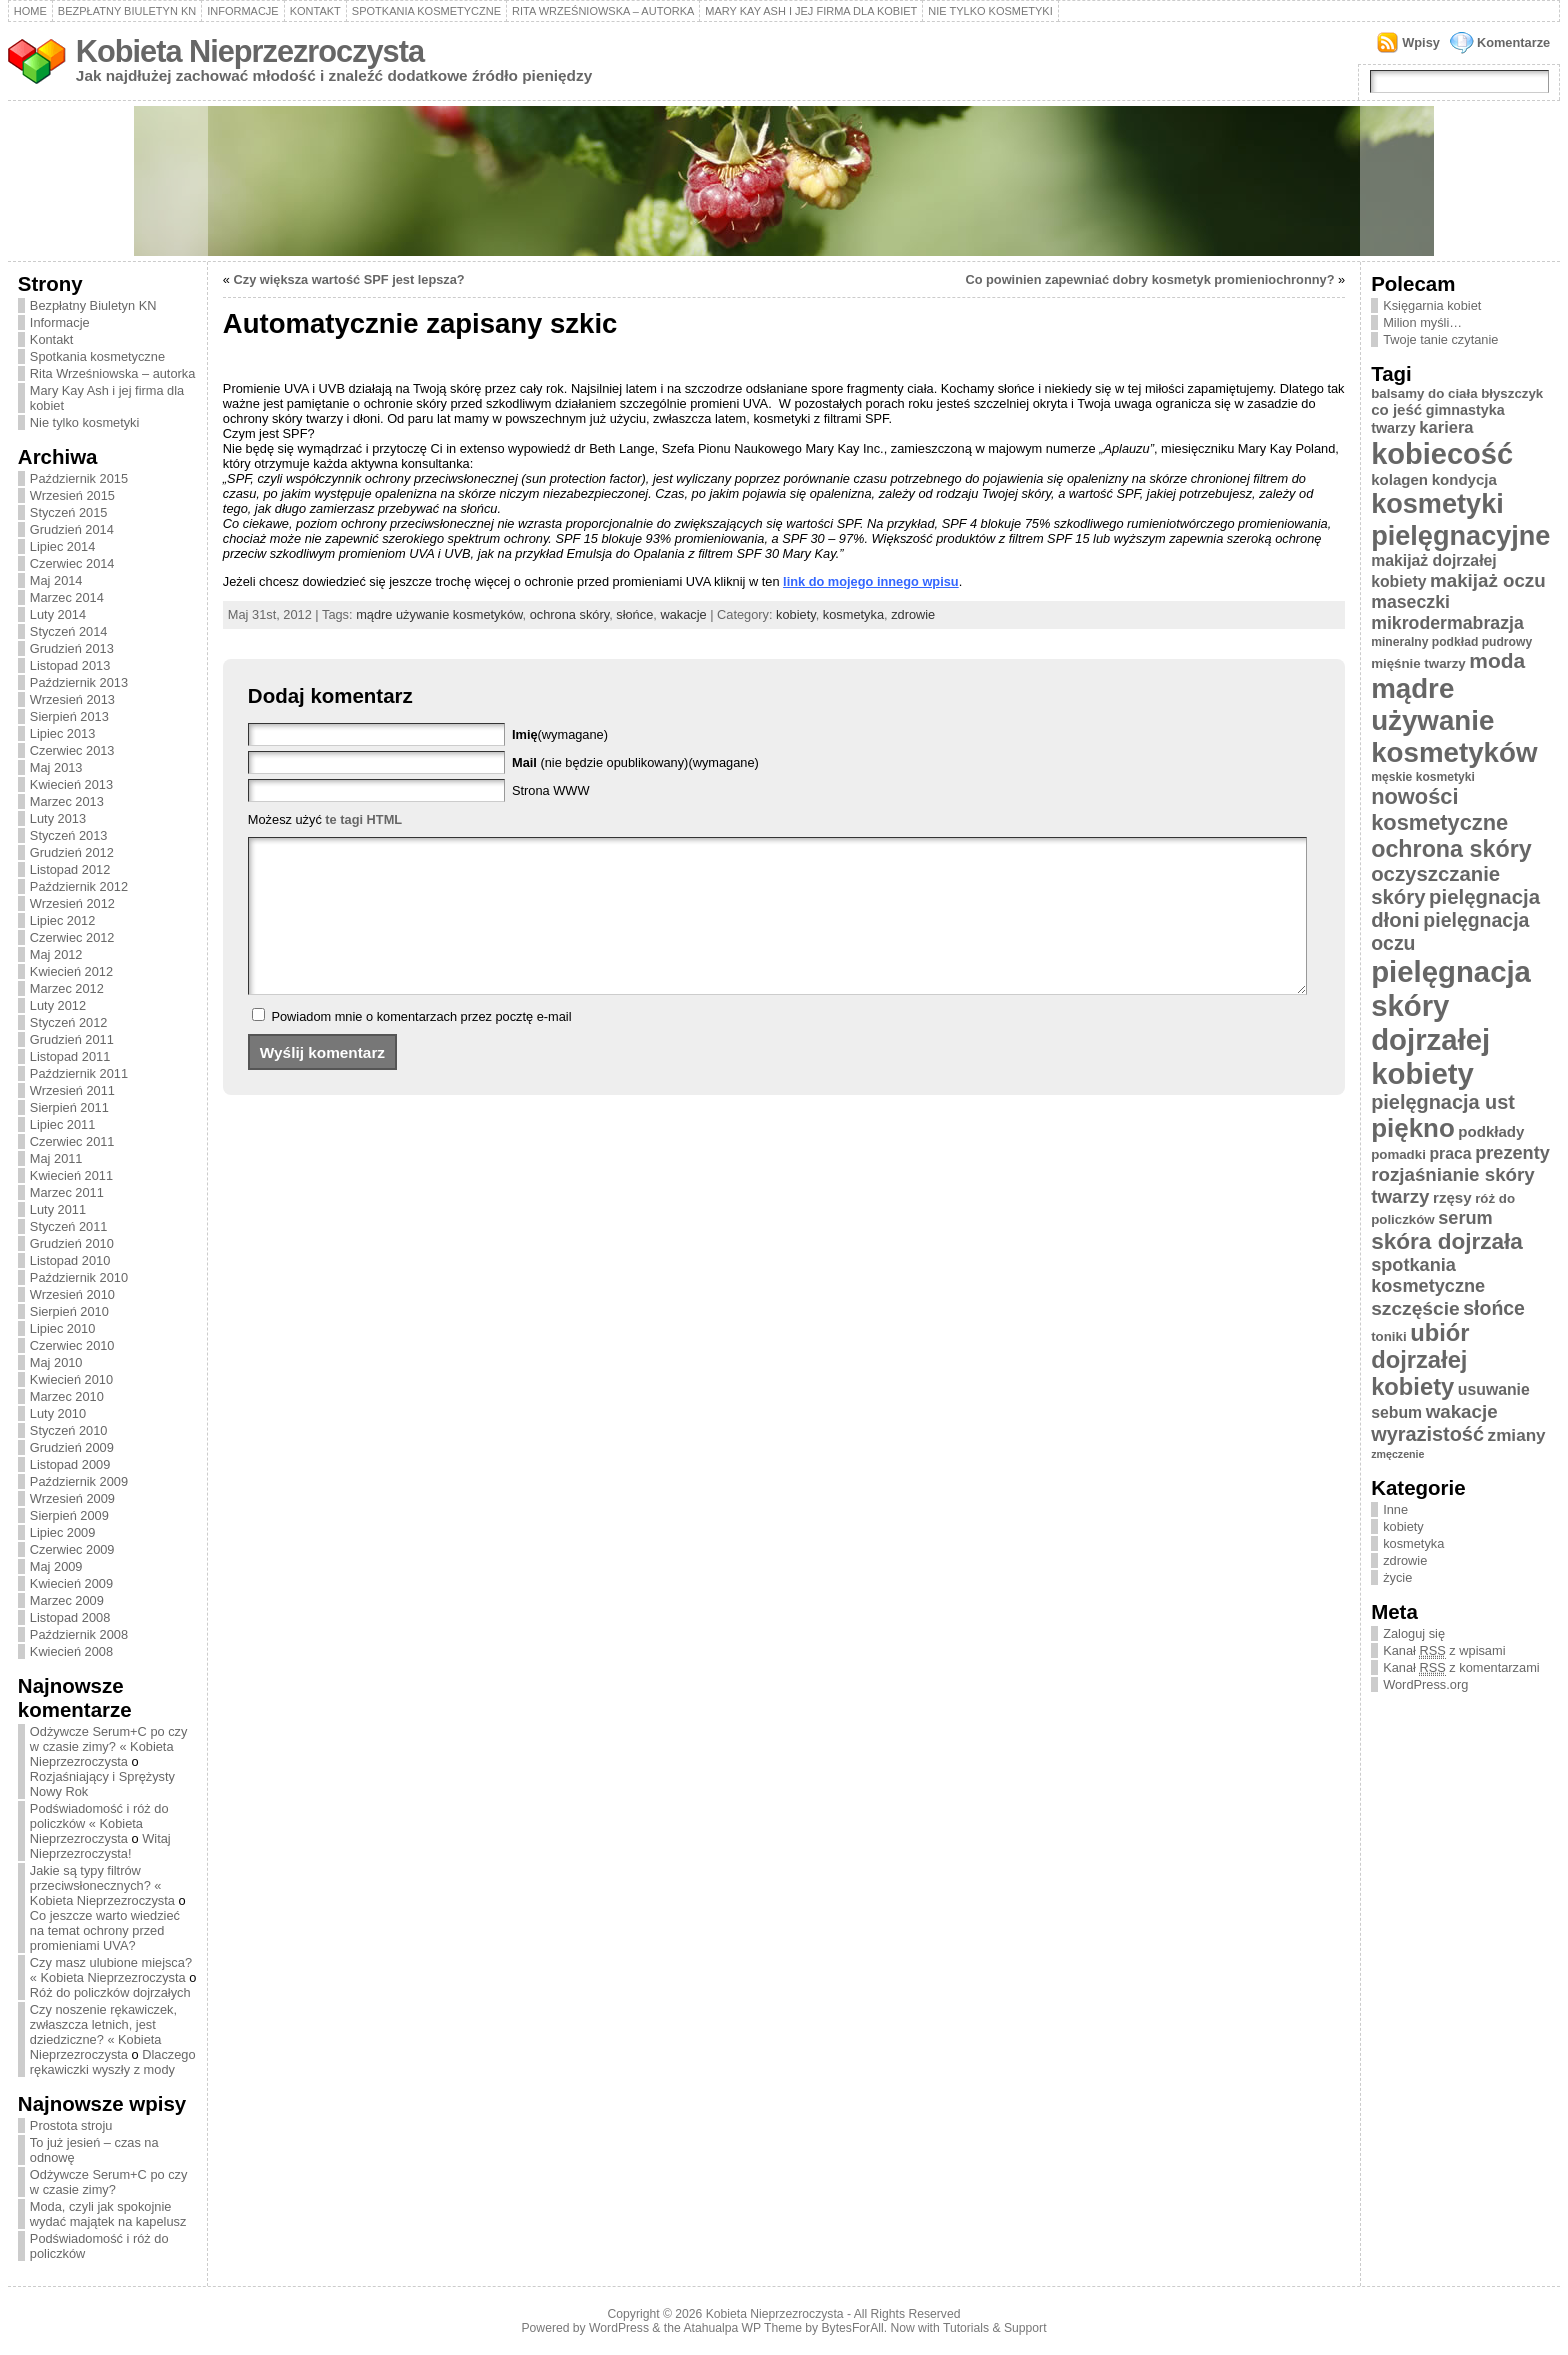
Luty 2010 (58, 1413)
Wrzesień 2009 (72, 1498)
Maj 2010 (56, 1362)
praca (1450, 1153)
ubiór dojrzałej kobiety (1420, 1360)
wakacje (683, 614)
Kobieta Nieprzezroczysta (250, 51)
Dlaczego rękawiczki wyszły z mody (113, 2062)
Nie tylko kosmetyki (990, 11)
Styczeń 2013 (69, 835)
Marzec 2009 (67, 1600)
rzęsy (1452, 1197)
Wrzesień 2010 (72, 1294)
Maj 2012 (56, 954)
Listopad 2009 (70, 1464)
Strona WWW (551, 790)
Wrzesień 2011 (72, 1090)
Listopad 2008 (70, 1617)
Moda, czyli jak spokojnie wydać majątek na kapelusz (108, 2214)
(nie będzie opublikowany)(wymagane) (635, 762)
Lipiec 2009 (62, 1532)
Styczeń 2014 (69, 631)
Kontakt (315, 11)
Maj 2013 (56, 767)
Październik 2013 (79, 682)
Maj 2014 (56, 580)
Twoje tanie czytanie (1440, 339)
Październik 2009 (79, 1481)
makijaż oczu (1488, 580)
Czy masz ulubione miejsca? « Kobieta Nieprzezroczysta (111, 1970)
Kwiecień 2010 (71, 1379)
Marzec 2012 (67, 988)
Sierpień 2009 (69, 1515)
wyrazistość (1427, 1434)
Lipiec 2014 (62, 546)
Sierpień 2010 (69, 1311)
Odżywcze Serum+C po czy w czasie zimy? (109, 2182)
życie (1397, 1577)
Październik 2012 (79, 886)
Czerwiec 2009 (72, 1549)
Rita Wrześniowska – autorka (603, 11)
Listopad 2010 (70, 1260)
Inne (1395, 1509)
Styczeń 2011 (69, 1226)
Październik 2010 (79, 1277)
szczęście (1415, 1308)
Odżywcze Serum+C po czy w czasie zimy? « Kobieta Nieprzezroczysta (109, 1746)
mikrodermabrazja (1447, 623)
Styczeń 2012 (69, 1022)
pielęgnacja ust (1443, 1102)
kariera (1446, 427)
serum (1465, 1218)
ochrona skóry (569, 614)
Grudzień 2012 (72, 852)
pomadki (1398, 1154)
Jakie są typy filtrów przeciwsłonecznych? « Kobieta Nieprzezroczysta (102, 1885)
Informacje (243, 11)
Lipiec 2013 (62, 733)
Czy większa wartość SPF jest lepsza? (349, 279)
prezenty (1512, 1153)
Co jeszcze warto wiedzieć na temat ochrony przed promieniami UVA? (105, 1930)
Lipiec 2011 (62, 1124)
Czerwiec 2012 (72, 937)
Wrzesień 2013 (72, 699)
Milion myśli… (1422, 322)
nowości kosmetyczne (1439, 809)
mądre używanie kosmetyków (439, 614)
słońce (634, 614)
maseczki (1410, 602)
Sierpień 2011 (69, 1107)
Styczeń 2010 (69, 1430)
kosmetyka (853, 614)
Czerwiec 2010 (72, 1345)
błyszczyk (1512, 393)
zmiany (1517, 1435)
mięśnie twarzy (1418, 663)
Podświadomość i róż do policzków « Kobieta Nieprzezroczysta (99, 1823)
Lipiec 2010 (62, 1328)
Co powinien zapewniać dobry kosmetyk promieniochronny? (1149, 279)
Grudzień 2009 (72, 1447)
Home (30, 11)
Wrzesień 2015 (72, 495)
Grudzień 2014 (72, 529)
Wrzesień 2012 (72, 903)
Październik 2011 (79, 1073)
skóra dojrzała (1447, 1241)
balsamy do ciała (1424, 393)
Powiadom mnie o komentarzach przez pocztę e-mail (421, 1046)
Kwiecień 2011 (71, 1175)
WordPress (619, 2328)
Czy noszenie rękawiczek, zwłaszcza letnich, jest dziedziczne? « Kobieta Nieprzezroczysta (103, 2032)
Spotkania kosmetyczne (426, 11)
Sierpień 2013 (69, 716)
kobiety (796, 614)
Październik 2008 (79, 1634)
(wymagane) (560, 734)
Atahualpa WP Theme (742, 2328)
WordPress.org (1425, 1684)
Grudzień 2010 (72, 1243)
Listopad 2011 (70, 1056)
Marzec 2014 (67, 597)
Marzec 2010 (67, 1396)
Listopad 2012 (70, 869)
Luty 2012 (58, 1005)
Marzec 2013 (67, 801)
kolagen (1399, 479)
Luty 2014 (58, 614)
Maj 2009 (56, 1566)
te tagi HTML (363, 819)
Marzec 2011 (67, 1192)
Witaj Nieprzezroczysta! (100, 1846)
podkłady (1491, 1131)
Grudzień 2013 (72, 648)
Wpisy (1421, 42)
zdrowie (913, 614)
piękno (1413, 1128)
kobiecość (1442, 454)
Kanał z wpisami (1444, 1651)
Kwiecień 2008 (71, 1651)
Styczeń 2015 (69, 512)
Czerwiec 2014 (72, 563)
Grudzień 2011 (72, 1039)
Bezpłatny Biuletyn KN (127, 11)
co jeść (1396, 409)
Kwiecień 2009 (71, 1583)
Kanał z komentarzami (1461, 1668)
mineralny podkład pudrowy (1451, 642)
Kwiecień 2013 (71, 784)
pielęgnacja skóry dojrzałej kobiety (1451, 1022)
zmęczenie (1397, 1454)
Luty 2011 (58, 1209)
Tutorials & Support (995, 2328)
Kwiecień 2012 (71, 971)
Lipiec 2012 (62, 920)
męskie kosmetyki (1423, 777)
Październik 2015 (79, 478)
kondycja (1464, 479)
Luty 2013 (58, 818)
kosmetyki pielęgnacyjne (1460, 519)
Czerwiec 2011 (72, 1141)
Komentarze (1513, 42)
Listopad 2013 (70, 665)
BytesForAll (853, 2328)
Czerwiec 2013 (72, 750)
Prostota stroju (71, 2125)
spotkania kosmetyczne (1428, 1275)
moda (1497, 660)
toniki (1388, 1336)
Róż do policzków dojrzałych (110, 1992)
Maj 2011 (56, 1158)
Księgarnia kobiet (1432, 305)
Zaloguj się (1414, 1633)
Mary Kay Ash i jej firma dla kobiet (811, 11)
